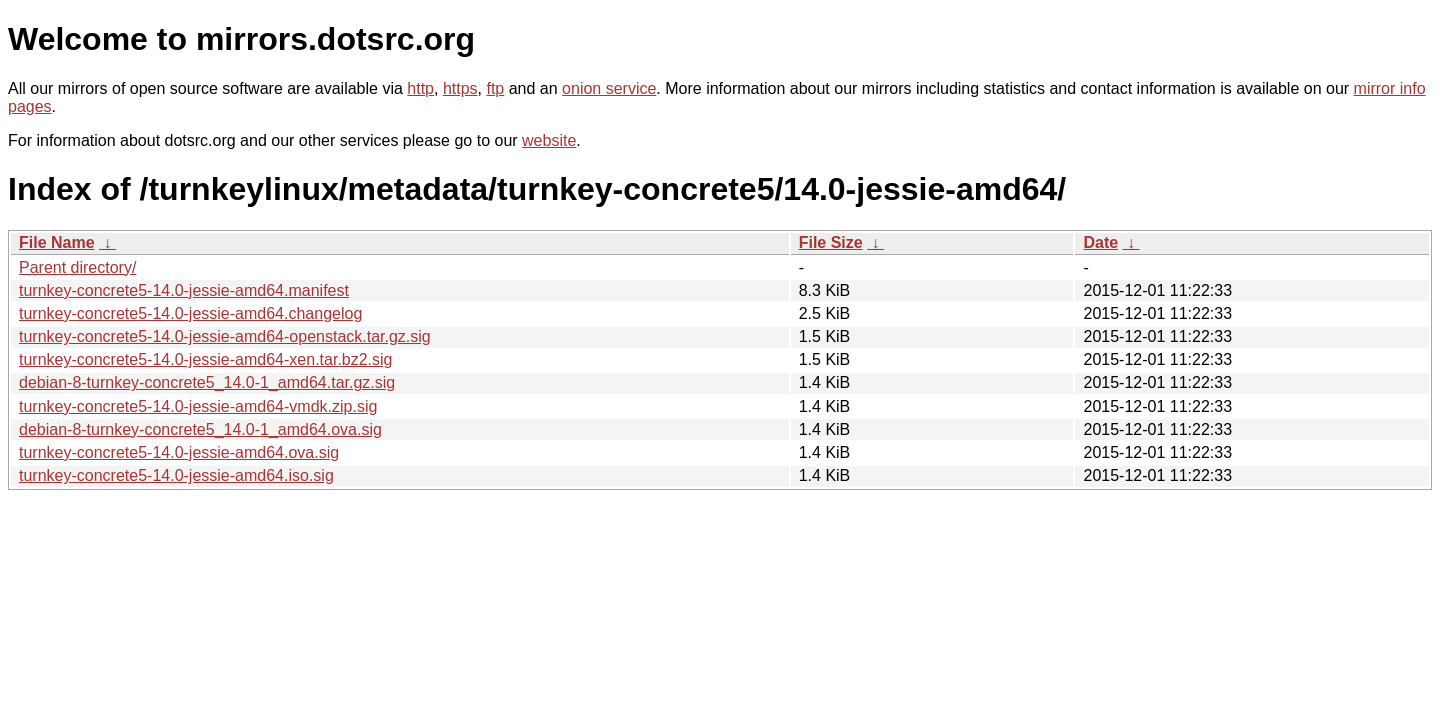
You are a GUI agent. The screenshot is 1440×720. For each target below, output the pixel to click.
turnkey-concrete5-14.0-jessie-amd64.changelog (190, 313)
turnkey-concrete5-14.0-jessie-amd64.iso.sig (176, 475)
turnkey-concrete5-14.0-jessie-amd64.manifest (184, 290)
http (420, 88)
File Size (831, 242)
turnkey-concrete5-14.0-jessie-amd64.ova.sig (179, 452)
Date (1100, 242)
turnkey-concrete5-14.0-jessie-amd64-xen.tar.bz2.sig (206, 359)
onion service (609, 88)
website (549, 140)
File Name (57, 242)
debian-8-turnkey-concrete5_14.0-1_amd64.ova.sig (200, 429)
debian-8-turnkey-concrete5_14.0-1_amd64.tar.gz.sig (207, 382)
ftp (495, 88)
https (460, 88)
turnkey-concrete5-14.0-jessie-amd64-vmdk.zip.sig (198, 406)
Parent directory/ (77, 267)
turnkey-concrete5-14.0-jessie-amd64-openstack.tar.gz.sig (225, 336)
